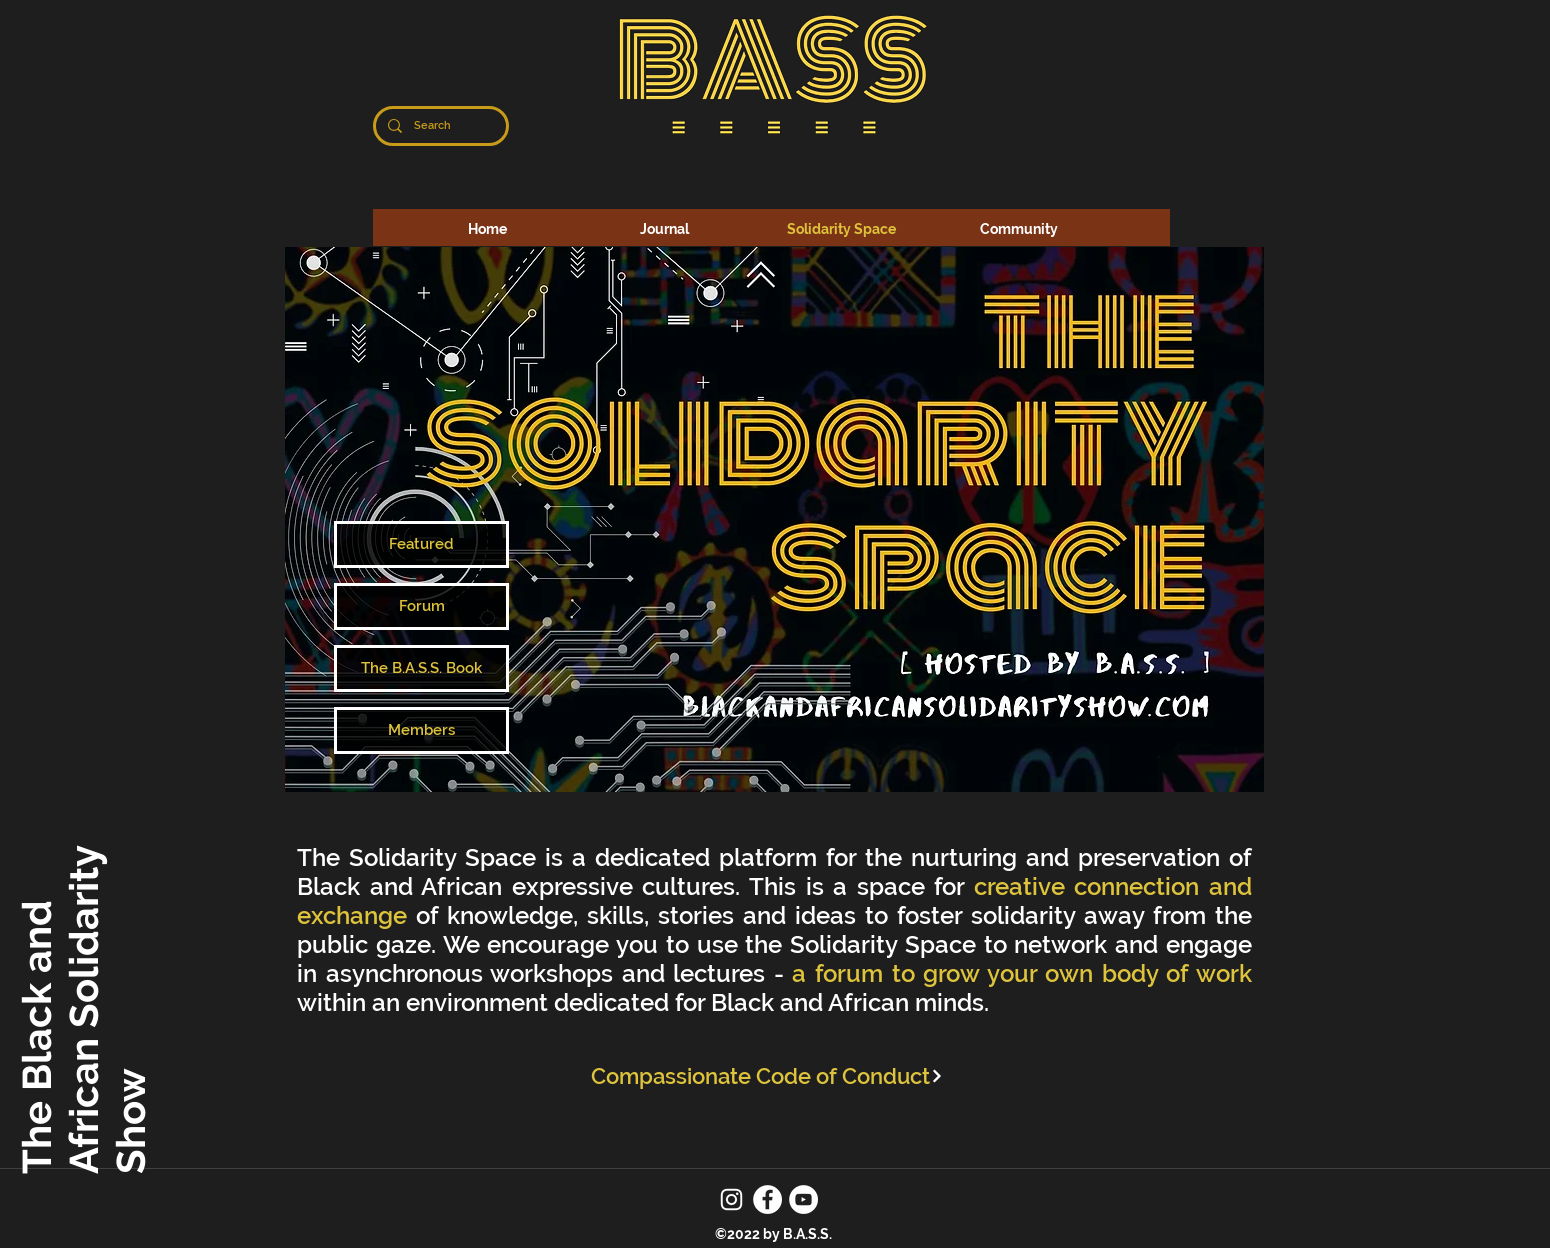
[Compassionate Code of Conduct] (767, 1075)
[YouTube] (803, 1199)
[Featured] (421, 544)
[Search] (439, 126)
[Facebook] (767, 1199)
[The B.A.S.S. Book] (421, 668)
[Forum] (421, 606)
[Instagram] (731, 1199)
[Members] (421, 730)
